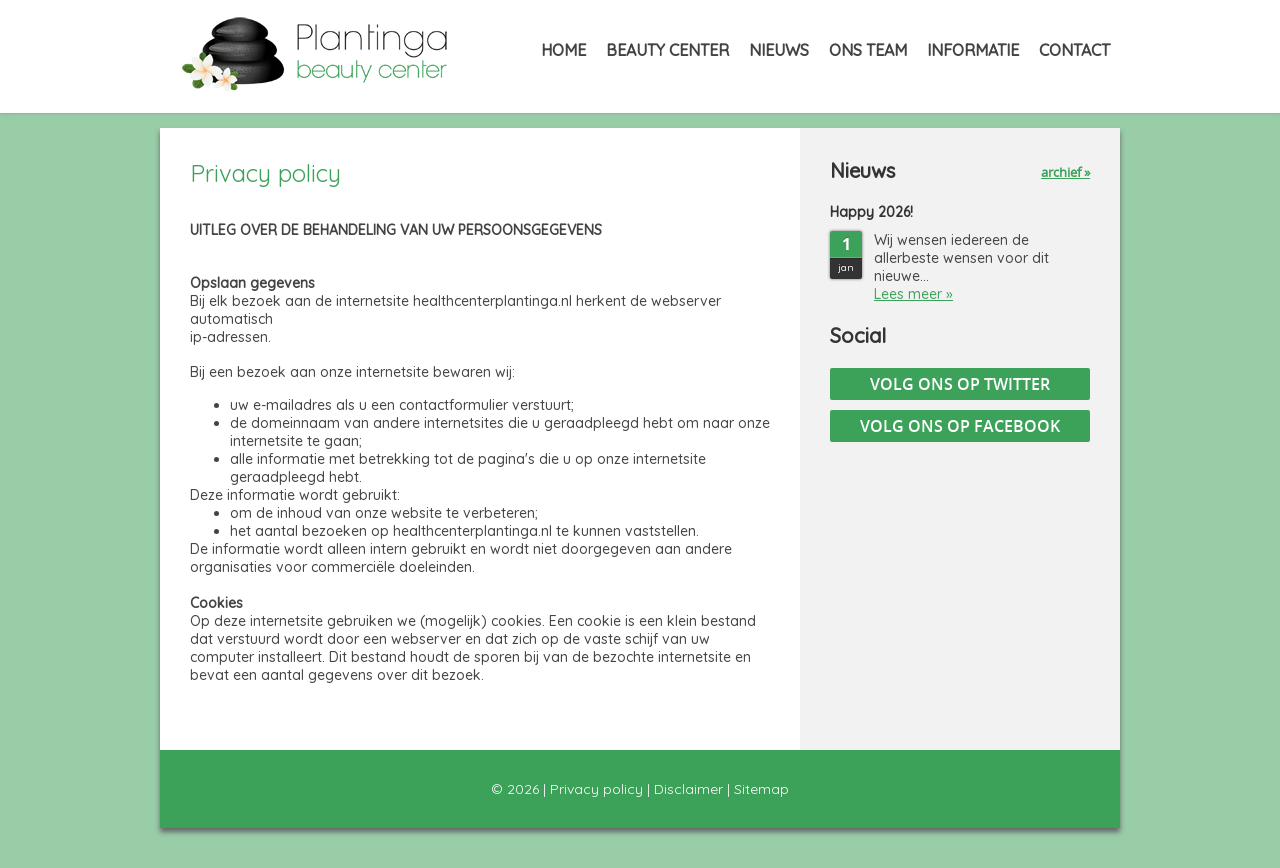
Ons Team (868, 50)
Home (563, 50)
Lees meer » (913, 294)
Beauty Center (667, 50)
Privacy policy (596, 789)
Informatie (973, 50)
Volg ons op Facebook (960, 426)
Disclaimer (688, 789)
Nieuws (779, 50)
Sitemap (761, 789)
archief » (1065, 172)
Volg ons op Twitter (960, 384)
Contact (1074, 50)
